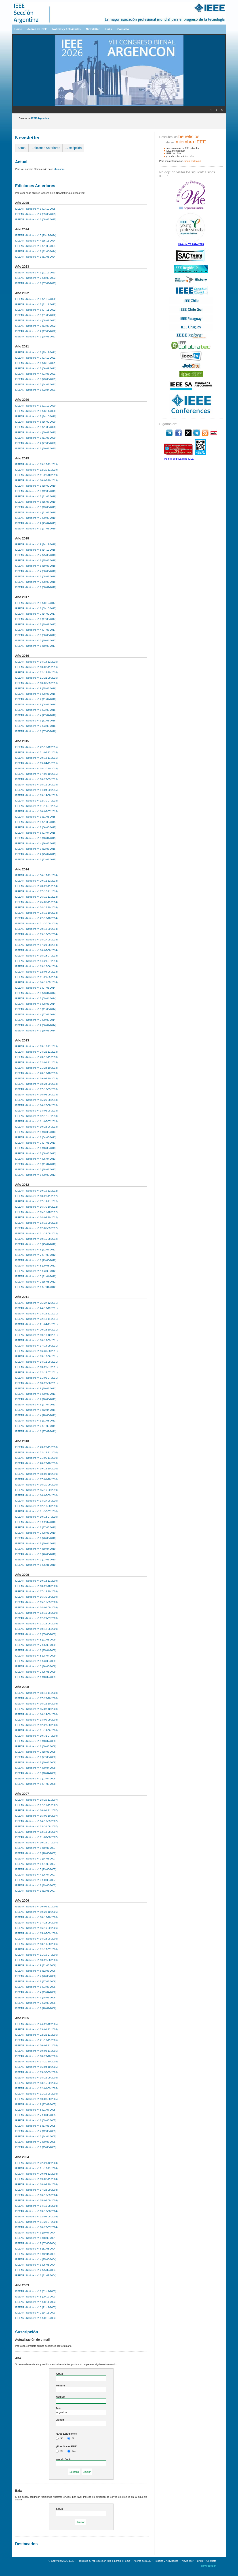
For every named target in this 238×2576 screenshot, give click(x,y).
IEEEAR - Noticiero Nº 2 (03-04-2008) (35, 1778)
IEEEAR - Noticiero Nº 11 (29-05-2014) (36, 977)
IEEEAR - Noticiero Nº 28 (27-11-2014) (36, 886)
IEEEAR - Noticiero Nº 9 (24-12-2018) (35, 544)
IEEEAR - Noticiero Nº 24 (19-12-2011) (36, 1308)
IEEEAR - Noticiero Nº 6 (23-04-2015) (35, 832)
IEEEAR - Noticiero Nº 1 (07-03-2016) (35, 731)
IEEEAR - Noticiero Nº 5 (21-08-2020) (35, 427)
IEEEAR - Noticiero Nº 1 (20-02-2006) (35, 2008)
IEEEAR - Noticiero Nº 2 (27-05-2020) (35, 443)
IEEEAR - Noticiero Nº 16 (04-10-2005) (36, 2067)
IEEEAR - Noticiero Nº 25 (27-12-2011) (36, 1302)
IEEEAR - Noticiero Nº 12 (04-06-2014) (36, 971)
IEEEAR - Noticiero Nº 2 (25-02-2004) (35, 2270)
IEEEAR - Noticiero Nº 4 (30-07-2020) (35, 432)
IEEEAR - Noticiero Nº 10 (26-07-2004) (36, 2227)
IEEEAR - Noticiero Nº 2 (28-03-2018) (35, 581)
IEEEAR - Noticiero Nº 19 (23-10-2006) (36, 1912)
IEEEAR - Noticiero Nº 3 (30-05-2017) (35, 635)
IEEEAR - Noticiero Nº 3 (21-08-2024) (35, 246)
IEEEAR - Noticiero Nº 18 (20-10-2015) (36, 768)
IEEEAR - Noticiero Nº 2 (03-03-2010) (35, 1559)
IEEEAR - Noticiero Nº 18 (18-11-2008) (36, 1693)
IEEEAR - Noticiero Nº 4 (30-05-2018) (35, 571)
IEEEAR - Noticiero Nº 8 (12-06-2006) (35, 1970)
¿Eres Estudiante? (66, 2433)
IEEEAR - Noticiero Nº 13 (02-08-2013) (36, 1110)
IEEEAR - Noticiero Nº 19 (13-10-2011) (36, 1335)
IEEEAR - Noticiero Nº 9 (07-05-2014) (35, 987)
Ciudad (60, 2419)
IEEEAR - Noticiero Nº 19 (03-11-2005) (36, 2050)
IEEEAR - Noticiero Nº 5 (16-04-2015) (35, 838)
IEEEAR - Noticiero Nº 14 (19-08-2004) (36, 2205)
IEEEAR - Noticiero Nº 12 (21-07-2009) (36, 1618)
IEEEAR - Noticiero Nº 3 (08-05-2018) (35, 576)
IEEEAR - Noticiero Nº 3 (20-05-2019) (35, 517)
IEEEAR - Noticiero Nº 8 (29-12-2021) (35, 352)
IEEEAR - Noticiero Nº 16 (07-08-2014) (36, 950)
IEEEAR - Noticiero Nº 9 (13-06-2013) (35, 1132)
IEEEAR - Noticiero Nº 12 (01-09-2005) (36, 2088)
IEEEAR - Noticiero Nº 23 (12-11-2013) (36, 1057)
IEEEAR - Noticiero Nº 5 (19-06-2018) (35, 565)
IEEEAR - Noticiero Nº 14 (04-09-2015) (36, 790)
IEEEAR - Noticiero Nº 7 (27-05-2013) (35, 1142)
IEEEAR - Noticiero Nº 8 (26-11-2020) (35, 411)
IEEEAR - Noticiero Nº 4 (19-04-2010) (35, 1548)
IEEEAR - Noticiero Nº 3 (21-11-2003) (35, 2307)
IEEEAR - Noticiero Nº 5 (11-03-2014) (35, 1009)
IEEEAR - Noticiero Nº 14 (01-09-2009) (36, 1607)
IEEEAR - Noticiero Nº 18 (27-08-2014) (36, 939)
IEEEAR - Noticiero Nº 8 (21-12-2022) (35, 299)
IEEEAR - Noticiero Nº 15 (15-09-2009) (36, 1602)
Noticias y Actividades (66, 29)
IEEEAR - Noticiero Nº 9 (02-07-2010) (35, 1522)
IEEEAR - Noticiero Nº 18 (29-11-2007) (36, 1799)
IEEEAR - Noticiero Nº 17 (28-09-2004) (36, 2189)
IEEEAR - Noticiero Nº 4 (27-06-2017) (35, 629)
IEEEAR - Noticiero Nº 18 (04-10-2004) (36, 2184)
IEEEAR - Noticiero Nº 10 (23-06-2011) (36, 1383)
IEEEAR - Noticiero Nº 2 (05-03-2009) (35, 1671)
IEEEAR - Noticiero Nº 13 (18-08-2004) (36, 2211)
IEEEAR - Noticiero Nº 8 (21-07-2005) (35, 2109)
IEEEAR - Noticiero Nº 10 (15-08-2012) (36, 1238)
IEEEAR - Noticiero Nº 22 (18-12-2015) (36, 747)
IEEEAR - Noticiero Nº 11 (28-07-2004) (36, 2222)
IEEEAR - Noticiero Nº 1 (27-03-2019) (35, 528)
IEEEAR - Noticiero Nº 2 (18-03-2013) (35, 1169)
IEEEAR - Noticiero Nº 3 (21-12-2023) (35, 272)
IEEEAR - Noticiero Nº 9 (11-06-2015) (35, 816)
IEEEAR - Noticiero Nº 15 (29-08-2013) (36, 1100)
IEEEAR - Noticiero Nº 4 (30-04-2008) (35, 1767)
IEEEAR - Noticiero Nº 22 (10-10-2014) (36, 918)
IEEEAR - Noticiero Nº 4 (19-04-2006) (35, 1992)
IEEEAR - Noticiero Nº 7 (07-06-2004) (35, 2243)
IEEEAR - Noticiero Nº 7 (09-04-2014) (35, 998)
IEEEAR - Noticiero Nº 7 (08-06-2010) (35, 1532)
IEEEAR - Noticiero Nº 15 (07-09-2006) (36, 1933)
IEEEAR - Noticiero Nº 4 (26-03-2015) (35, 843)
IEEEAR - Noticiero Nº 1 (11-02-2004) (35, 2275)
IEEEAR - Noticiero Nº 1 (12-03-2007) (35, 1890)
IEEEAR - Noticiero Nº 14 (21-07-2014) (36, 961)
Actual (22, 148)
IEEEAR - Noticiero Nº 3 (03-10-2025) (35, 208)
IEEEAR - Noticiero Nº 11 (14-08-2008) (36, 1730)
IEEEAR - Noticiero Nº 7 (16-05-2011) (35, 1399)
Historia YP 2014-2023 (191, 244)
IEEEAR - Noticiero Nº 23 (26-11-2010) (36, 1447)
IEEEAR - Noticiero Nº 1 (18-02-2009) (35, 1677)
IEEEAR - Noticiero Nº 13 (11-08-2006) (36, 1944)
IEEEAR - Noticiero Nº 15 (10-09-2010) (36, 1490)
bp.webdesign (208, 2565)
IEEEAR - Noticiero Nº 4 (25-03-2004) (35, 2259)
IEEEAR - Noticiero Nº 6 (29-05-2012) (35, 1260)
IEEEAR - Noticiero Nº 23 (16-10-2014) (36, 912)
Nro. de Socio (64, 2459)
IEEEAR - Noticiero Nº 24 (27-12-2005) (36, 2024)
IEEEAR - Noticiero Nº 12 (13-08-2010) (36, 1506)
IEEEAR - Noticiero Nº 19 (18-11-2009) (36, 1580)
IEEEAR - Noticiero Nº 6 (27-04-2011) (35, 1404)
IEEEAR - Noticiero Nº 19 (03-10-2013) (36, 1078)
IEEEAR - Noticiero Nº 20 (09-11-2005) (36, 2045)
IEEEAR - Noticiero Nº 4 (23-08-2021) (35, 373)
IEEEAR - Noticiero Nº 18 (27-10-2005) (36, 2056)
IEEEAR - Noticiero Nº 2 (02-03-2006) (35, 2003)
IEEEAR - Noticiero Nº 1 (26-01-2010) (35, 1565)
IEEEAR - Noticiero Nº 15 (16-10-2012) (36, 1212)
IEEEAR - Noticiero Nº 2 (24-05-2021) (35, 384)
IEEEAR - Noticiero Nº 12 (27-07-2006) (36, 1949)
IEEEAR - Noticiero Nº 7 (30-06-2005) (35, 2115)
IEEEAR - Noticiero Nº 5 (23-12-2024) (35, 235)
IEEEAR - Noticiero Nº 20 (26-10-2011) (36, 1329)
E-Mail (59, 2374)
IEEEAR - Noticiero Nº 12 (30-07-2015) (36, 800)
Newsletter (93, 29)
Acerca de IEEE (37, 29)
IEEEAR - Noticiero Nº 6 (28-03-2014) (35, 1003)
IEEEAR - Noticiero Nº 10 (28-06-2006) (36, 1960)
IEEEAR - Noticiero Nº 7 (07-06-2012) (35, 1255)
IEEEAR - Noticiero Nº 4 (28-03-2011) (35, 1415)
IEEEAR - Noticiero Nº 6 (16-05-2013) (35, 1148)
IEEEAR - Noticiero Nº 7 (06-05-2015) (35, 827)
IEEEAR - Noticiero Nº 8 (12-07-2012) (35, 1249)
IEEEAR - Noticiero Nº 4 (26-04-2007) (35, 1874)
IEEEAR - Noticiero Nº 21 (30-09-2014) (36, 923)
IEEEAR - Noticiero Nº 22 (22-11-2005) (36, 2034)
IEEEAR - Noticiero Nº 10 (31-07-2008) (36, 1735)
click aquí (59, 169)
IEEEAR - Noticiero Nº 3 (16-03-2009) (35, 1666)
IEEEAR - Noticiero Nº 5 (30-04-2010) (35, 1543)
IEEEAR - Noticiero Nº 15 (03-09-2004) (36, 2200)
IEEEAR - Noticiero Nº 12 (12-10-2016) (36, 672)
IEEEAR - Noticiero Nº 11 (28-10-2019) (36, 475)
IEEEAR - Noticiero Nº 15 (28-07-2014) (36, 955)
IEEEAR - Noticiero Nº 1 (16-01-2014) (35, 1030)
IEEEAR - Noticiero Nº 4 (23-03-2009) (35, 1661)
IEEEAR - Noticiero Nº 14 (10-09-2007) (36, 1821)
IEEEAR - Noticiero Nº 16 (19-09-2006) (36, 1928)
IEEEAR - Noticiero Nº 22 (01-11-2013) (36, 1062)
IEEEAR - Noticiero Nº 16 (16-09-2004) (36, 2195)
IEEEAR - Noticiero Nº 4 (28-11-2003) (35, 2302)
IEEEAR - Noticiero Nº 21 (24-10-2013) (36, 1067)
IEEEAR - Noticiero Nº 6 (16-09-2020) (35, 421)
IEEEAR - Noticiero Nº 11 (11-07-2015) (36, 806)
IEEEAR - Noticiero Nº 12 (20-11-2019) (36, 469)
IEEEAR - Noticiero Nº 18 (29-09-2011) (36, 1340)
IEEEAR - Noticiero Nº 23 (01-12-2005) (36, 2029)
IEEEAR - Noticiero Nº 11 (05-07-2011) (36, 1377)
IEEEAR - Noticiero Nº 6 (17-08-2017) (35, 619)
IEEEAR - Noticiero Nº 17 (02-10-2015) (36, 774)
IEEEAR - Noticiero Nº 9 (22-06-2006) (35, 1965)
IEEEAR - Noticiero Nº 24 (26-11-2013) (36, 1051)
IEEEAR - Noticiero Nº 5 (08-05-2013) (35, 1153)
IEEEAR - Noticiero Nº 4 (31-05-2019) (35, 512)
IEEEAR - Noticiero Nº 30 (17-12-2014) (36, 875)
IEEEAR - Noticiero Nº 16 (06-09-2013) (36, 1094)
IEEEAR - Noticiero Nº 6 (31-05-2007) (35, 1864)
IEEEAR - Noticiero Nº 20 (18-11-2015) (36, 757)
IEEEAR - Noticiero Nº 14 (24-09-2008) (36, 1714)
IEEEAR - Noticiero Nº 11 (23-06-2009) (36, 1623)
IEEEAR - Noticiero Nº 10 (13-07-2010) (36, 1516)
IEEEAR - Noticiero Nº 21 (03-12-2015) (36, 752)
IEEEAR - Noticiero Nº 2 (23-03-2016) (35, 726)
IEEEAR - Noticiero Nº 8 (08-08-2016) (35, 693)
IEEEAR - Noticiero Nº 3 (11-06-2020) (35, 437)
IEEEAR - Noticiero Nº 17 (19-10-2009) (36, 1591)
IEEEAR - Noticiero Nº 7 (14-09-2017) (35, 613)
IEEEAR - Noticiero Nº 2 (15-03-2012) (35, 1281)
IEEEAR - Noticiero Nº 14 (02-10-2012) (36, 1217)
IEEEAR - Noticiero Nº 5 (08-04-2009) (35, 1655)
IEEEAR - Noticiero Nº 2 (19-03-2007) (35, 1885)
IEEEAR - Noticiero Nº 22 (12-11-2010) (36, 1452)
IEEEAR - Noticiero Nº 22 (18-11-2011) (36, 1319)
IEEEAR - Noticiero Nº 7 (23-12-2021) (35, 357)
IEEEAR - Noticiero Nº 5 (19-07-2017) (35, 624)
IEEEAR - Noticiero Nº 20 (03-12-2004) (36, 2173)
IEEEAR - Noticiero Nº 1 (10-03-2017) (35, 646)
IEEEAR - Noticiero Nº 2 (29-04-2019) (35, 523)
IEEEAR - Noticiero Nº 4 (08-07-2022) (35, 320)
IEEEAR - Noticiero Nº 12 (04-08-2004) (36, 2216)
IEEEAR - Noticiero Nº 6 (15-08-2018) (35, 560)
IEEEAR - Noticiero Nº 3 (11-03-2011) (35, 1420)
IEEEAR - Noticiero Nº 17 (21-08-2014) (36, 945)
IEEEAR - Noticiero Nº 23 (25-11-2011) (36, 1313)
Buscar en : (34, 118)
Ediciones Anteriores (46, 148)
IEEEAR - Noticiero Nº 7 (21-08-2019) (35, 496)
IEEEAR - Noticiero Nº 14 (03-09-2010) (36, 1495)
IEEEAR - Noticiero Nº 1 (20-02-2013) (35, 1174)
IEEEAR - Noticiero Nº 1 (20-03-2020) (35, 448)
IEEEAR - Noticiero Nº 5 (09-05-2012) (35, 1265)
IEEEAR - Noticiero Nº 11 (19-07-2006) (36, 1954)
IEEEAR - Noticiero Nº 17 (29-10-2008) (36, 1698)
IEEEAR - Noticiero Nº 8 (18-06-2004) (35, 2238)
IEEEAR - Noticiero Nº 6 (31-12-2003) (35, 2291)
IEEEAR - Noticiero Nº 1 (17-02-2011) (35, 1431)
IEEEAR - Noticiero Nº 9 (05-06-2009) (35, 1634)
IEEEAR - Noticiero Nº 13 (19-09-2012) (36, 1222)
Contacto (123, 29)
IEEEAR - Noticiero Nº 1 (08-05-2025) (35, 219)
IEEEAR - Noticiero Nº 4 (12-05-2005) (35, 2131)
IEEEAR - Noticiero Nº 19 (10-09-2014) (36, 934)
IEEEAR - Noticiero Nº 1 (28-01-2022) (35, 336)
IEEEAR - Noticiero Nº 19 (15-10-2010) (36, 1468)
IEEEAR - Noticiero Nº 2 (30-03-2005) (35, 2141)
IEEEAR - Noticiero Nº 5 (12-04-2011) (35, 1410)
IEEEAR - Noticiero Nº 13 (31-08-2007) (36, 1826)
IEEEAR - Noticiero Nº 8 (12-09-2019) (35, 491)
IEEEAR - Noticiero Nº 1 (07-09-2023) (35, 283)
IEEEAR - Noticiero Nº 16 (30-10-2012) (36, 1206)
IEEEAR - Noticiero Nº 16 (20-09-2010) (36, 1484)
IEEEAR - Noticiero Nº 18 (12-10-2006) (36, 1917)
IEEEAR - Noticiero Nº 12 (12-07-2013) (36, 1116)
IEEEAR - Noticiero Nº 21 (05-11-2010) (36, 1457)
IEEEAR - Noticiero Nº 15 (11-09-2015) (36, 784)
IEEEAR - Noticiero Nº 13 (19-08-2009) (36, 1612)
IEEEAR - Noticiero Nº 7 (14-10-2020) (35, 416)
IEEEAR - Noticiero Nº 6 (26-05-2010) (35, 1538)
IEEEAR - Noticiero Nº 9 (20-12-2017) (35, 603)
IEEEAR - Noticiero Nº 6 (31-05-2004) (35, 2248)
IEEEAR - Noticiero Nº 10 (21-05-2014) (36, 982)
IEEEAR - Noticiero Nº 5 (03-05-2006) (35, 1986)
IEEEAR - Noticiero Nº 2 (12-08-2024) (35, 251)
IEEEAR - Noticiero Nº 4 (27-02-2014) (35, 1014)
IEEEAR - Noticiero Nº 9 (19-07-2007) (35, 1848)
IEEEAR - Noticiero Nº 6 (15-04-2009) (35, 1650)
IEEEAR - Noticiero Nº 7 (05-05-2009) (35, 1645)
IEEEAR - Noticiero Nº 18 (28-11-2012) (36, 1196)
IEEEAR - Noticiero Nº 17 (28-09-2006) (36, 1922)
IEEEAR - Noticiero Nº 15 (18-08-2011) (36, 1356)
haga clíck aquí (193, 161)
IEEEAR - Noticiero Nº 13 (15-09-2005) (36, 2083)
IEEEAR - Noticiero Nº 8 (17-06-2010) (35, 1527)
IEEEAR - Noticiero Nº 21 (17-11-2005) (36, 2040)
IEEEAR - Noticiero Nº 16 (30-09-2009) (36, 1596)
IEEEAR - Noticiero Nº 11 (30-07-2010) (36, 1511)
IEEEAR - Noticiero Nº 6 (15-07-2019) (35, 501)
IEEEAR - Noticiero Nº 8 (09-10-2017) (35, 608)
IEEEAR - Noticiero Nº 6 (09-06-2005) (35, 2120)
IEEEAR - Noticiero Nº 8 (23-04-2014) (35, 993)
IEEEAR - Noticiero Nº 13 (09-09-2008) (36, 1719)
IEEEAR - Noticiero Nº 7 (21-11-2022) (35, 304)
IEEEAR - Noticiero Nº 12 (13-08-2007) (36, 1831)
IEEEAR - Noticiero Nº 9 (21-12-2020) (35, 405)
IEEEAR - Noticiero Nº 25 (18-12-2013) (36, 1046)
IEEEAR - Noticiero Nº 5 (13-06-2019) (35, 507)
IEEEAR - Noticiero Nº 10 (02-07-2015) (36, 811)
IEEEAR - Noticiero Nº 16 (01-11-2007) (36, 1810)
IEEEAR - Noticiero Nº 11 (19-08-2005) (36, 2093)
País (58, 2408)
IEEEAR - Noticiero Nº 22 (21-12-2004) (36, 2163)
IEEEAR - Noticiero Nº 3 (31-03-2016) (35, 720)
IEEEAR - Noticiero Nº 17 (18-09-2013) (36, 1089)
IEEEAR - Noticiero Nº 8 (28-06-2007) (35, 1853)
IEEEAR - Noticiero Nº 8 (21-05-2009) (35, 1639)
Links (108, 29)
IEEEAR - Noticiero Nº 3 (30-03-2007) (35, 1880)
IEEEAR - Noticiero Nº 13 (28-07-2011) (36, 1367)
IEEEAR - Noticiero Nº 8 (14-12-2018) (35, 549)
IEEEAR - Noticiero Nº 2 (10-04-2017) (35, 640)
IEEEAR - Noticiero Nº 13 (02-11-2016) (36, 667)
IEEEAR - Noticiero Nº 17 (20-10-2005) (36, 2061)
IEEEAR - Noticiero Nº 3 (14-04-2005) (35, 2136)
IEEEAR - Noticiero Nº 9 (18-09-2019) (35, 485)
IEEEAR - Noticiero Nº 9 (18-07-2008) (35, 1741)
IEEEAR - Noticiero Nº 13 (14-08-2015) (36, 795)
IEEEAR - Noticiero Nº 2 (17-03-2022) (35, 331)
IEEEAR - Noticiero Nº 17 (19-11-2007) (36, 1805)
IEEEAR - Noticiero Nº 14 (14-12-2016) (36, 661)
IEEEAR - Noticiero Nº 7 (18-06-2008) (35, 1751)
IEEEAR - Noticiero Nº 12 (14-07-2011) (36, 1372)
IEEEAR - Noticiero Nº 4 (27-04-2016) (35, 715)
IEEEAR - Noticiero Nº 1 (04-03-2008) (35, 1784)
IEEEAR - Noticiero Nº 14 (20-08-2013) (36, 1105)
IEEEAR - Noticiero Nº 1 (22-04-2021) (35, 389)
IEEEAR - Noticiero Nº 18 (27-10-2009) (36, 1586)
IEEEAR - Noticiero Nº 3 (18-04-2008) (35, 1773)
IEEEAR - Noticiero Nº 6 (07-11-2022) (35, 309)
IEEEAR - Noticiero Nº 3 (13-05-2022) (35, 325)
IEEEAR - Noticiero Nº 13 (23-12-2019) (36, 464)
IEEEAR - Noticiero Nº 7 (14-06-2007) (35, 1858)
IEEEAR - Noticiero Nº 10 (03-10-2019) (36, 480)
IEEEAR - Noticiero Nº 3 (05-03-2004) (35, 2264)
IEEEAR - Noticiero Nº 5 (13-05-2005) (35, 2125)
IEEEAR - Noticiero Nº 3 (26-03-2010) (35, 1554)
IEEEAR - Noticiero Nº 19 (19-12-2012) (36, 1190)
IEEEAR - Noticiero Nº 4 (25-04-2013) (35, 1158)
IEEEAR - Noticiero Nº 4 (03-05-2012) (35, 1271)
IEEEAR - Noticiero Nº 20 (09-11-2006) (36, 1906)
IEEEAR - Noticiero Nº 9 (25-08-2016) (35, 688)
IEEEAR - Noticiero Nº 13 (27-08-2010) (36, 1500)
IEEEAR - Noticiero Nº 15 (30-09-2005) (36, 2072)
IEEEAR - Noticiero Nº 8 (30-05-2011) (35, 1393)
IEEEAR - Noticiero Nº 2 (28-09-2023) (35, 278)
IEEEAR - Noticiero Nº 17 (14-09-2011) (36, 1345)
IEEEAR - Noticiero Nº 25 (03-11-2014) (36, 902)
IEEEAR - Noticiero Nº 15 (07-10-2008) (36, 1709)
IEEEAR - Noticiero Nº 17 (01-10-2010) (36, 1479)
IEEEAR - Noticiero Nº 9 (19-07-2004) (35, 2232)
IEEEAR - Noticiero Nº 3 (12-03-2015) (35, 848)
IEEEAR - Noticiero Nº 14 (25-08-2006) (36, 1938)
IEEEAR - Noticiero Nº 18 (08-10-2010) (36, 1474)
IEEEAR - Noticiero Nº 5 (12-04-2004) (35, 2254)
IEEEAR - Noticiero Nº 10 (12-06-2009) (36, 1629)
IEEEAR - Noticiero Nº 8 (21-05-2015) (35, 822)
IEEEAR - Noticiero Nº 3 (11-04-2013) (35, 1164)
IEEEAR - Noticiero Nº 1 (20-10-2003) (35, 2318)
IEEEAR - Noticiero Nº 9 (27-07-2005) (35, 2104)
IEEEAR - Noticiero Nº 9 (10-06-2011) (35, 1388)
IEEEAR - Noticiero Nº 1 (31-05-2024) (35, 256)
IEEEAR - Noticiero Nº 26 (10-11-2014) (36, 896)
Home (18, 29)
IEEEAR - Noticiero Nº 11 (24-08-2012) (36, 1233)
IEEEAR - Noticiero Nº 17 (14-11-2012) (36, 1201)
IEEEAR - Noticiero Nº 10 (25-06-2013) (36, 1126)
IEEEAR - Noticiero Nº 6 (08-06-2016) (35, 704)
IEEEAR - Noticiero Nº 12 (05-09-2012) (36, 1228)
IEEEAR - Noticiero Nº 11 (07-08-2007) (36, 1837)
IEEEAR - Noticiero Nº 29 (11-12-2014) (36, 880)
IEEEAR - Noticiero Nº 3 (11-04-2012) (35, 1276)
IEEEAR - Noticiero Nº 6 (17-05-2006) (35, 1981)
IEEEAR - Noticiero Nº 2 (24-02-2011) (35, 1426)
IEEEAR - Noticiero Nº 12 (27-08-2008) (36, 1725)
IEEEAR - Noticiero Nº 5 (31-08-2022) (35, 315)
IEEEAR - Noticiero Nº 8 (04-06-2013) (35, 1137)
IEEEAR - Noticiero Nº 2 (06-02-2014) (35, 1025)
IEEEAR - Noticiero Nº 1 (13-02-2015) (35, 859)
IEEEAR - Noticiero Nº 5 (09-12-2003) (35, 2296)
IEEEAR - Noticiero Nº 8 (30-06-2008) (35, 1746)
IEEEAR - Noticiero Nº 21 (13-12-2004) (36, 2168)
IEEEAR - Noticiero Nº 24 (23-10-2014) (36, 907)
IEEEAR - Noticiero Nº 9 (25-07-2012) (35, 1244)
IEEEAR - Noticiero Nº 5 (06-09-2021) (35, 368)
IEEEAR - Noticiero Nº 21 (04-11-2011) (36, 1324)
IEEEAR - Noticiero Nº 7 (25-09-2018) (35, 555)
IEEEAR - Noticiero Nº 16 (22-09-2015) (36, 779)
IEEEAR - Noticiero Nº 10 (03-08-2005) (36, 2099)
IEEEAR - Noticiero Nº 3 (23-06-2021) (35, 379)
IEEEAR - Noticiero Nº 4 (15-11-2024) (35, 240)
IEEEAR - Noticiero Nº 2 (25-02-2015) (35, 854)
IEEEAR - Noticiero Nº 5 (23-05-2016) (35, 710)
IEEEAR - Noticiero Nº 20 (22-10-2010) (36, 1463)
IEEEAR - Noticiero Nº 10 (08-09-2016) (36, 683)
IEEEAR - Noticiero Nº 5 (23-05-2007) (35, 1869)
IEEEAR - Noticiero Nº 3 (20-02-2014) (35, 1019)
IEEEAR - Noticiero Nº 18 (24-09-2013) (36, 1083)
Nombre (60, 2385)
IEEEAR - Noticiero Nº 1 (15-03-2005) (35, 2147)
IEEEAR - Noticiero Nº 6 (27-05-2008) (35, 1757)
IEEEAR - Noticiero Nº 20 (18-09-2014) (36, 929)
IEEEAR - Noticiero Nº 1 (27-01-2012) (35, 1287)
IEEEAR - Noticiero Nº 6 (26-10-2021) (35, 363)
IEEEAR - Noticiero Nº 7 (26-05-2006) (35, 1976)
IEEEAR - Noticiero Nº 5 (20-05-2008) (35, 1762)
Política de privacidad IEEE (179, 458)
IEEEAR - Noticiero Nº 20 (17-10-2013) (36, 1073)
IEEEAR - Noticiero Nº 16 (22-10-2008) (36, 1703)
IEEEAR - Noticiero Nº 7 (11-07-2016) (35, 699)
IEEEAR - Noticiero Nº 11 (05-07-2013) (36, 1121)
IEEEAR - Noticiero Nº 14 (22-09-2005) (36, 2077)
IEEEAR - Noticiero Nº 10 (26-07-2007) (36, 1842)
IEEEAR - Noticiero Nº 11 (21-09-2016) (36, 677)
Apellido (60, 2397)
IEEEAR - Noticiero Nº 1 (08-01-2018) (35, 587)
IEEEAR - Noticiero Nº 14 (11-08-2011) (36, 1361)
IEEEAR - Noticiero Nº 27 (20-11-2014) (36, 891)
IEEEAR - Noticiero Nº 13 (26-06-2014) (36, 966)
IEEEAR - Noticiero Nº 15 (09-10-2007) (36, 1815)
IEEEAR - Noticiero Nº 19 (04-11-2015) (36, 763)
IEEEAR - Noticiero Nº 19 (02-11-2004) (36, 2179)
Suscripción (73, 148)
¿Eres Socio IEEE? (67, 2446)
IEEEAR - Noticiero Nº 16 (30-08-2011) (36, 1351)
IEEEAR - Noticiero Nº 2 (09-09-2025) (35, 214)
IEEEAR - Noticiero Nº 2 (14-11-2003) (35, 2312)
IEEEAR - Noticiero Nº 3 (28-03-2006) (35, 1997)
